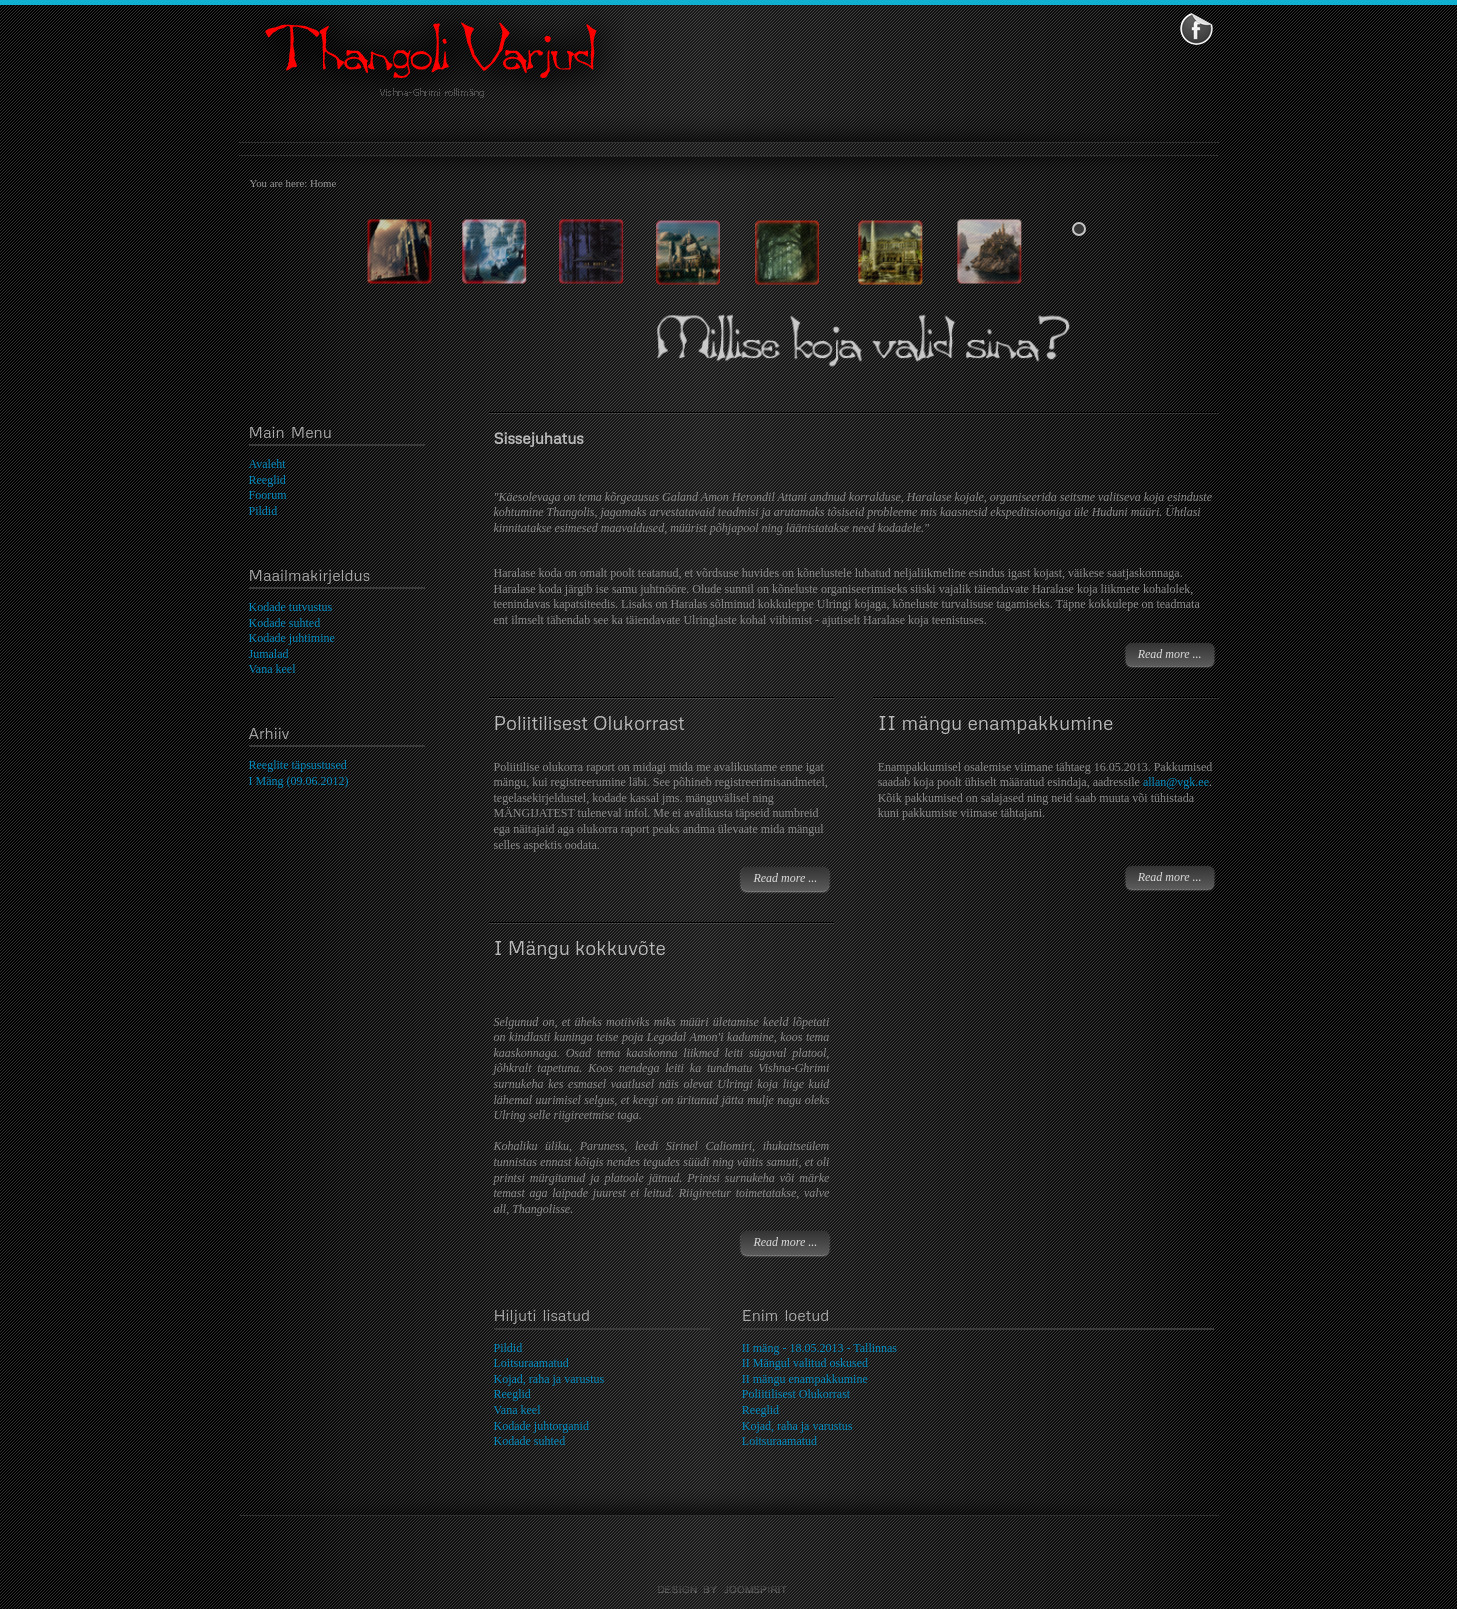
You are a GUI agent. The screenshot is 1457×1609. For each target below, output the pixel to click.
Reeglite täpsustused (298, 765)
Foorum (268, 495)
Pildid (263, 511)
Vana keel (272, 669)
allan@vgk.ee (1176, 782)
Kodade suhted (285, 623)
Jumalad (269, 654)
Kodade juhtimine (292, 638)
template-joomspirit (729, 1590)
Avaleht (267, 464)
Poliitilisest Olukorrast (589, 722)
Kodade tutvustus (291, 607)
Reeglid (267, 480)
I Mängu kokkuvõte (580, 947)
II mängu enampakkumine (996, 722)
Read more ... (1170, 654)
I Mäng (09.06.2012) (299, 781)
